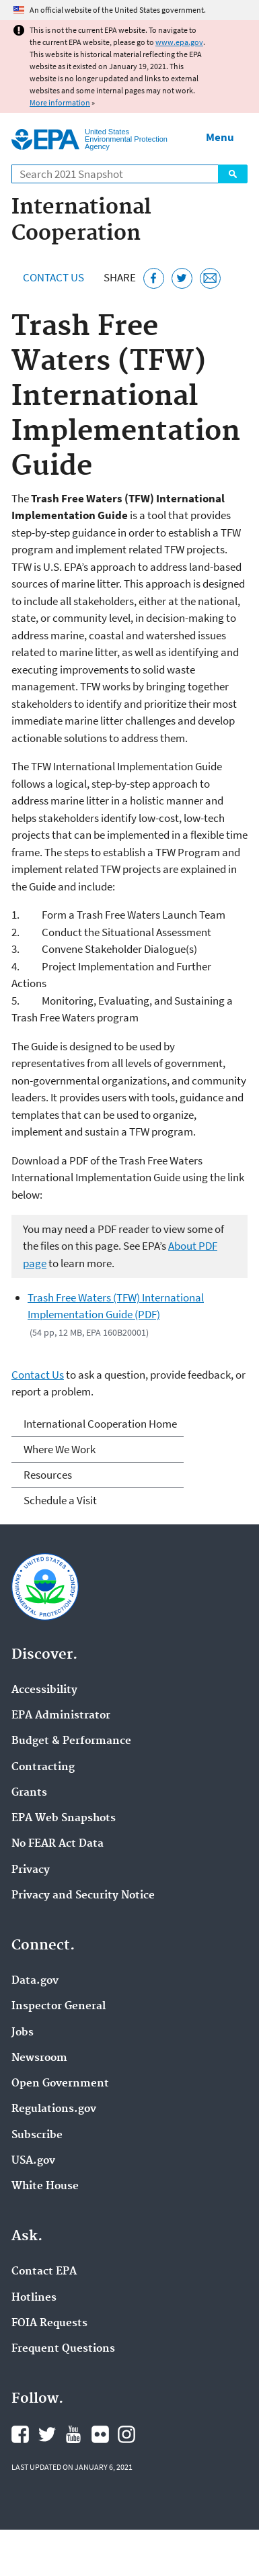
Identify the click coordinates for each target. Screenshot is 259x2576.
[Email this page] (210, 278)
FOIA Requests (49, 2323)
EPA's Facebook (20, 2434)
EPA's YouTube (73, 2434)
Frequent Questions (63, 2349)
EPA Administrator (60, 1716)
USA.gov (33, 2161)
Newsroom (39, 2058)
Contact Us (53, 277)
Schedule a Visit (60, 1500)
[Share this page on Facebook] (153, 278)
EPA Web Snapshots (63, 1818)
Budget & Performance (71, 1741)
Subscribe (37, 2135)
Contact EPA (44, 2272)
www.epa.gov (179, 42)
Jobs (22, 2033)
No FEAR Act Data (57, 1844)
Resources (48, 1474)
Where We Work (60, 1449)
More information (60, 102)
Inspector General (58, 2006)
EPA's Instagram (126, 2434)
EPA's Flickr (100, 2434)
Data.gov (35, 1981)
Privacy (30, 1870)
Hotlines (34, 2298)
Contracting (43, 1767)
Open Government (60, 2084)
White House (45, 2186)
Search (233, 174)
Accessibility (44, 1690)
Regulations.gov (53, 2109)
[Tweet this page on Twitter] (182, 278)
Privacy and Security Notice (83, 1896)
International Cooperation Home (100, 1423)
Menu (220, 137)
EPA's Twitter (47, 2434)
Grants (29, 1793)
